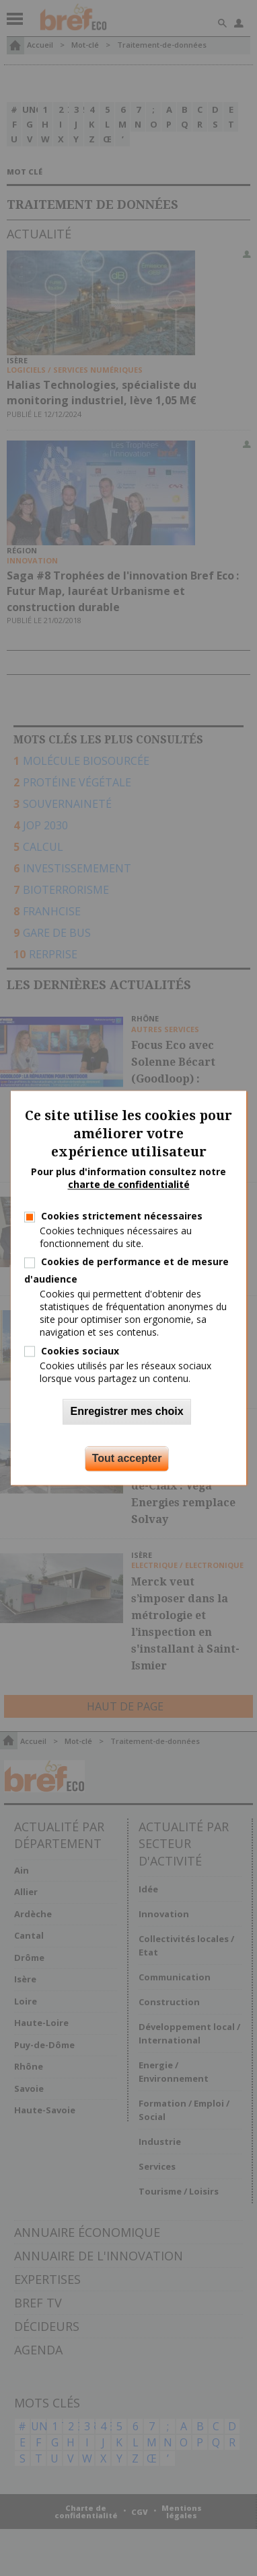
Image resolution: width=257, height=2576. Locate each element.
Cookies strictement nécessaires (122, 1215)
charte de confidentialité (129, 1185)
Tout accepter (127, 1459)
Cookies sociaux (80, 1350)
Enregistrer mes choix (126, 1412)
